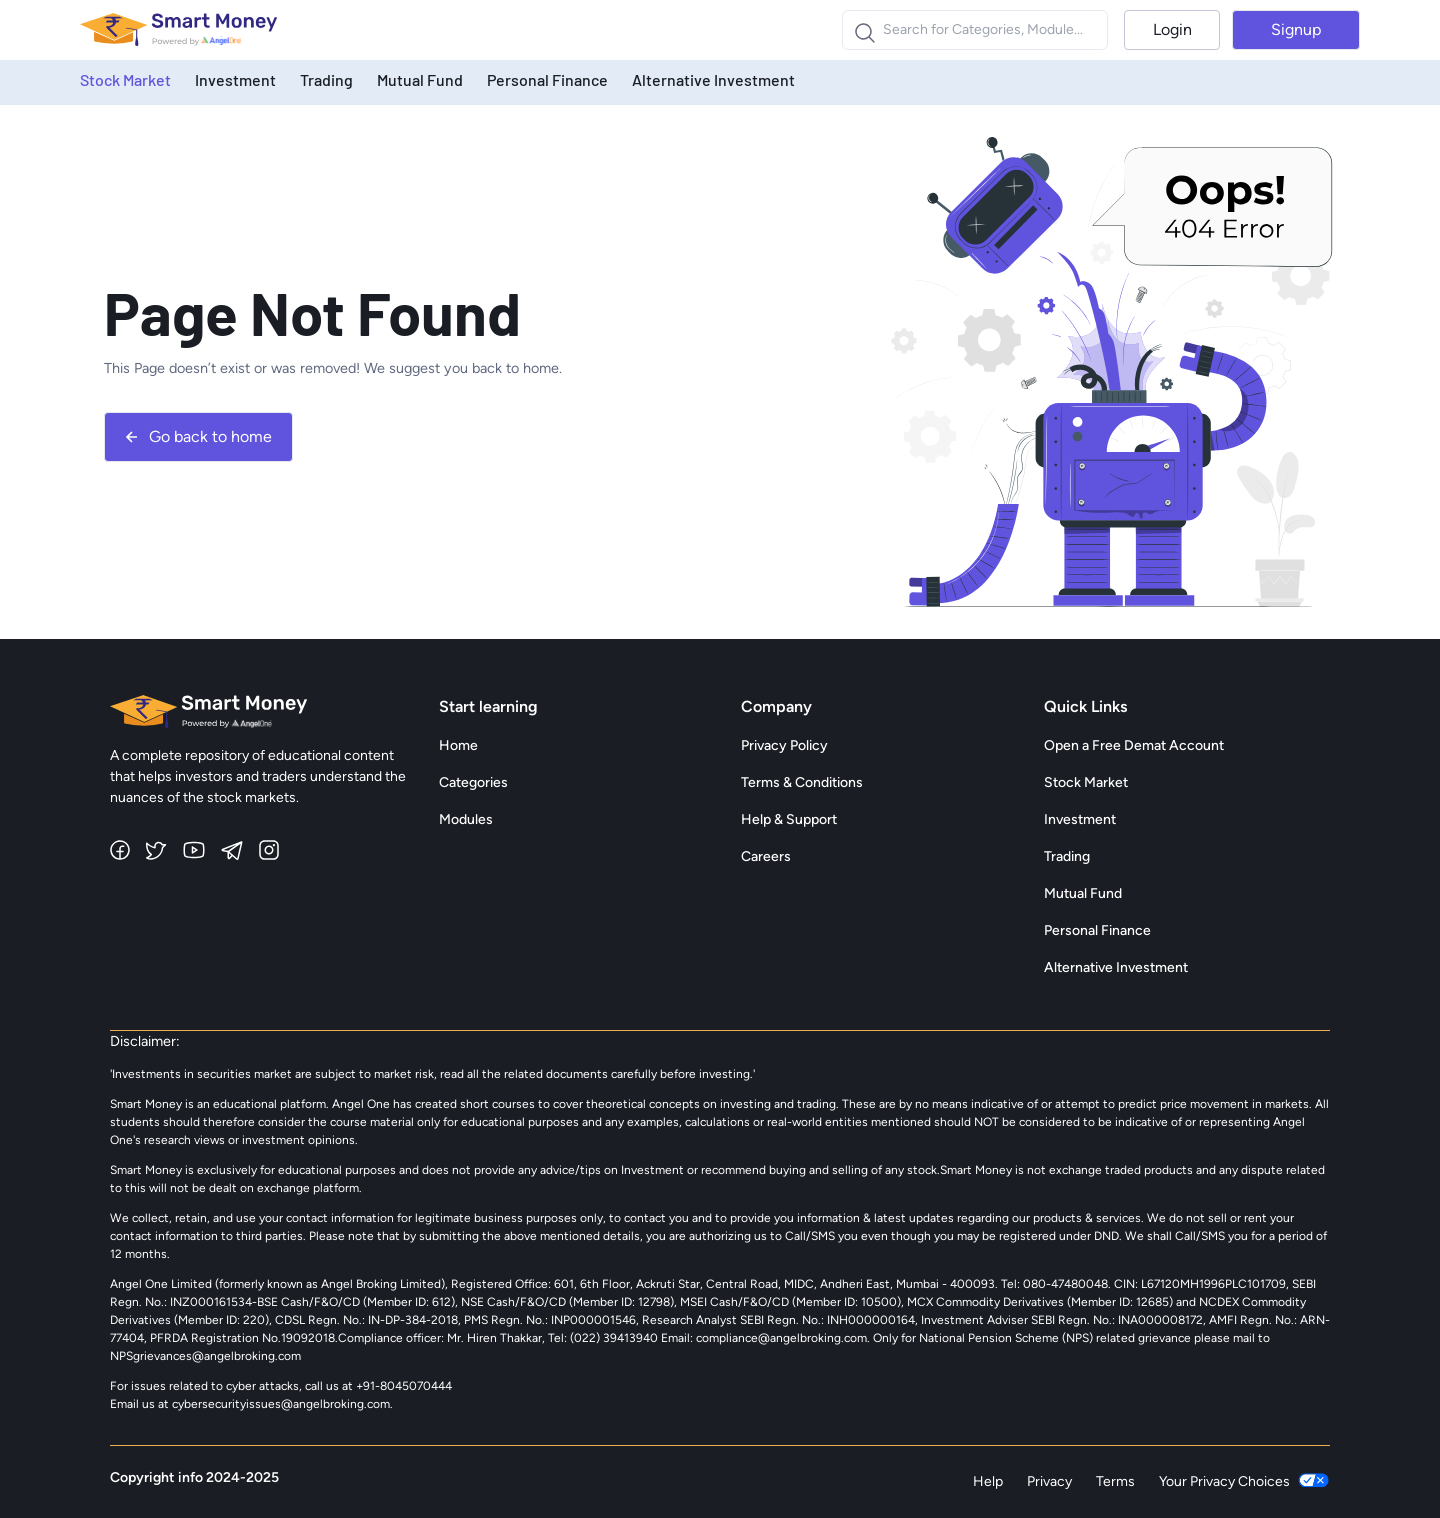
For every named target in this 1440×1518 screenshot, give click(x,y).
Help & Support (789, 819)
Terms (1115, 1481)
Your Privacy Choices (1244, 1482)
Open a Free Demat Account (1134, 745)
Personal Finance (547, 79)
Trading (326, 79)
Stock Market (125, 79)
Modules (466, 819)
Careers (766, 856)
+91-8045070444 (404, 1386)
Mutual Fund (420, 79)
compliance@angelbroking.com (780, 1338)
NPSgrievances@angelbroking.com (205, 1356)
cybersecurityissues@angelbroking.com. (282, 1404)
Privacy (1049, 1481)
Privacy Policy (784, 745)
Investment (235, 79)
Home (458, 745)
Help (988, 1481)
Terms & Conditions (802, 782)
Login (1172, 29)
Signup (1296, 29)
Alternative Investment (713, 79)
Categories (473, 782)
